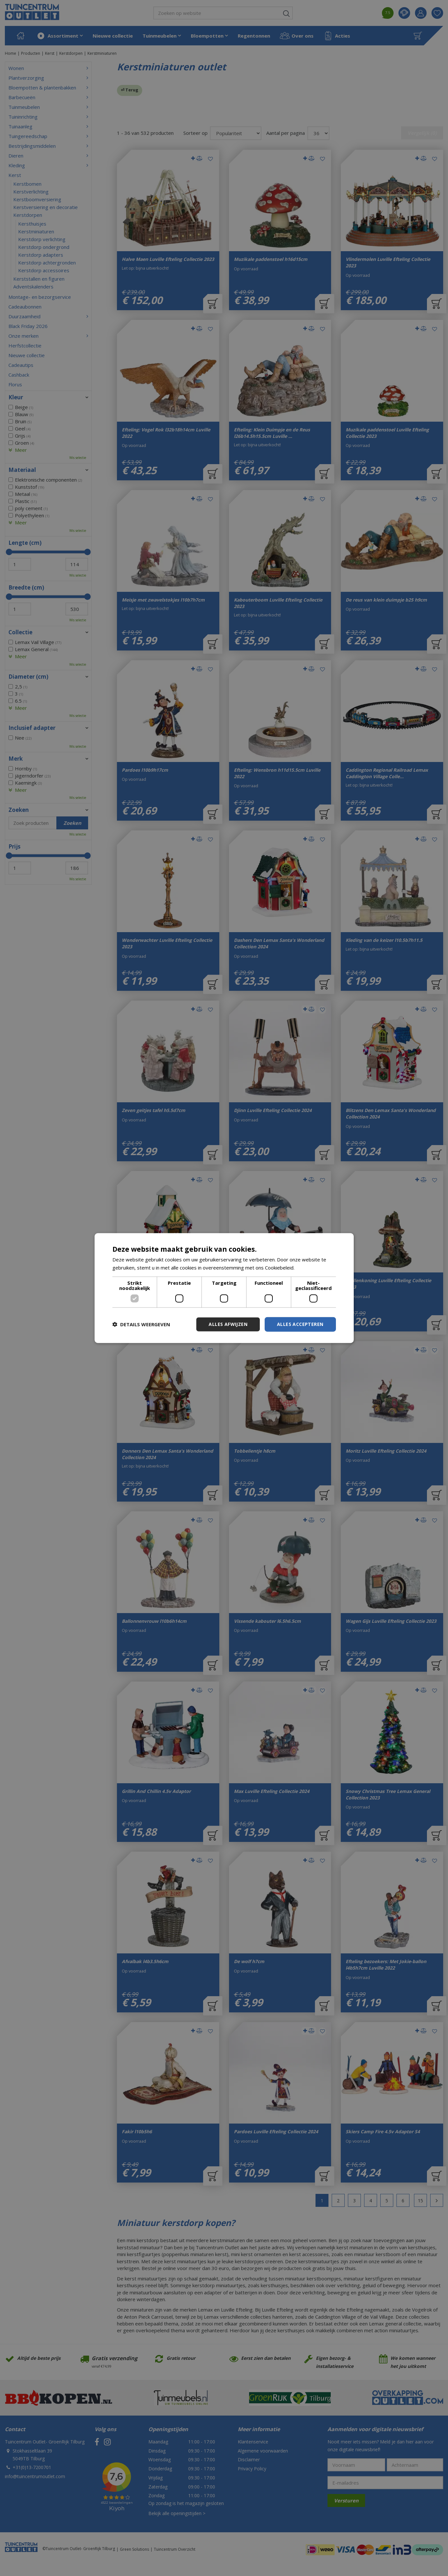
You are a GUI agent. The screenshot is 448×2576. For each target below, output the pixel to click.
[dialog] (224, 1288)
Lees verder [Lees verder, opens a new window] (309, 1267)
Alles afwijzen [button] (228, 1324)
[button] (141, 1324)
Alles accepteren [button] (300, 1324)
